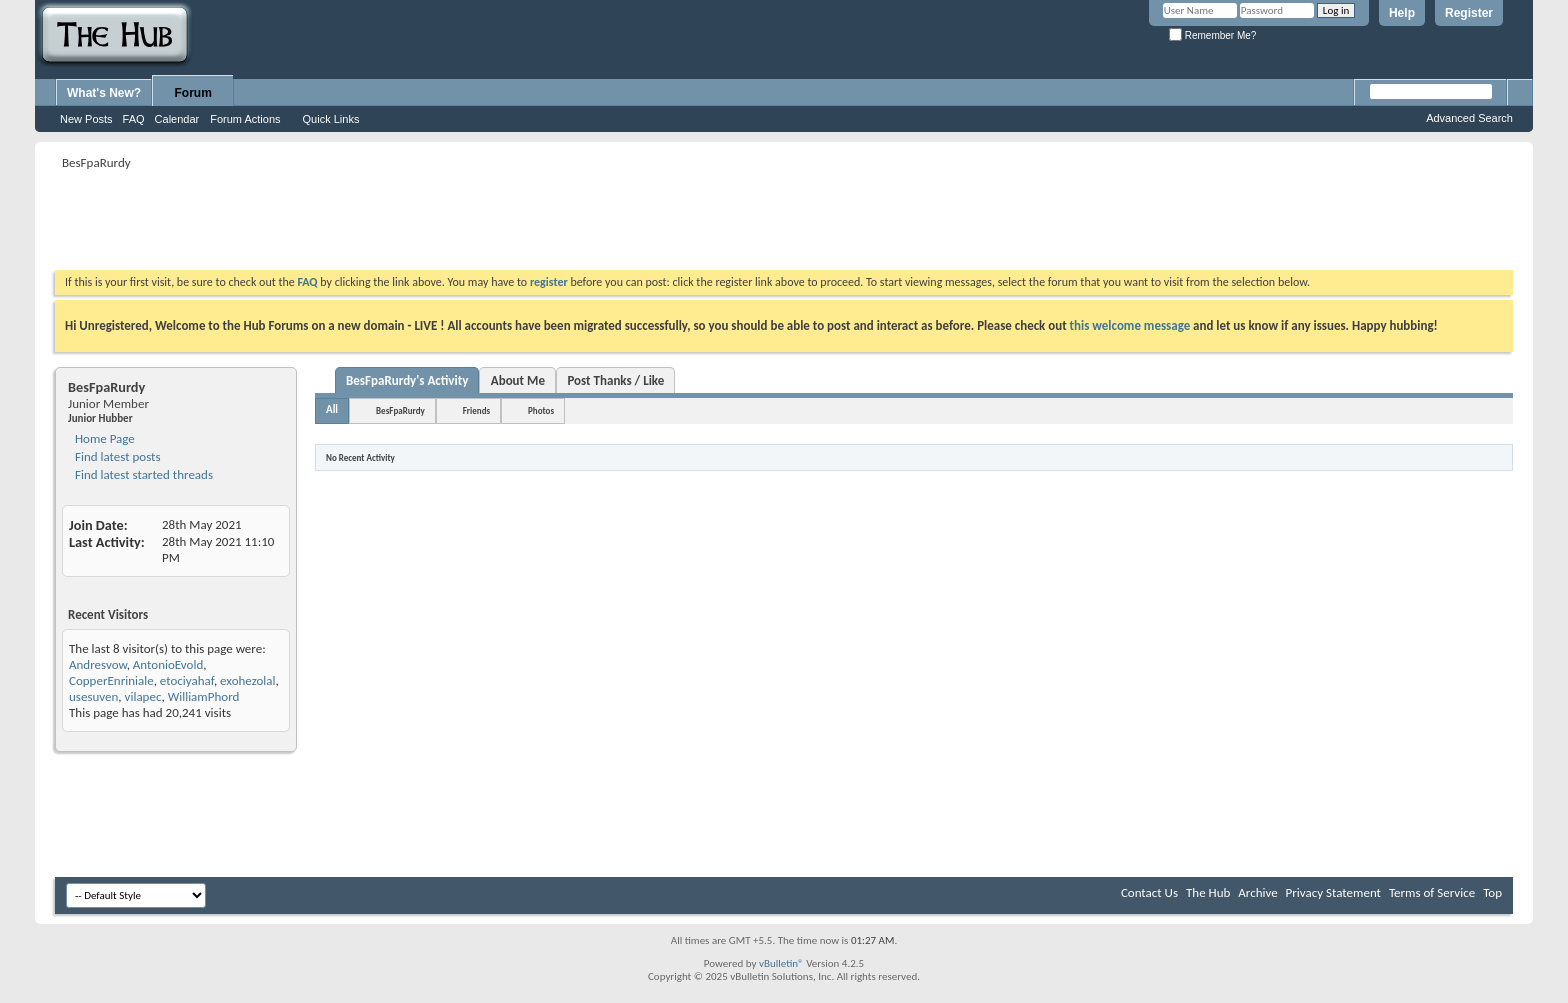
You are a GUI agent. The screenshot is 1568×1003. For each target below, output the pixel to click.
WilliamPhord (204, 696)
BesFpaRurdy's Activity (407, 380)
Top (1492, 892)
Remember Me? (1212, 35)
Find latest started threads (142, 474)
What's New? (104, 93)
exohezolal (247, 680)
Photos (541, 410)
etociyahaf (187, 680)
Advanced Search (1469, 118)
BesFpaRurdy (400, 410)
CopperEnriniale (111, 680)
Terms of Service (1432, 892)
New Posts (86, 119)
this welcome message (1130, 325)
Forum (193, 93)
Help (1402, 13)
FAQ (134, 119)
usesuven (93, 696)
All (332, 409)
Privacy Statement (1333, 892)
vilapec (143, 696)
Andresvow (98, 664)
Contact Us (1149, 892)
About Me (518, 380)
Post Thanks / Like (615, 380)
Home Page (103, 438)
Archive (1257, 892)
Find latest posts (116, 456)
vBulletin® (781, 963)
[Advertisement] (419, 220)
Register (1469, 13)
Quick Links (331, 119)
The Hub (1208, 892)
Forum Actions (245, 119)
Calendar (177, 119)
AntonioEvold (168, 664)
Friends (476, 410)
